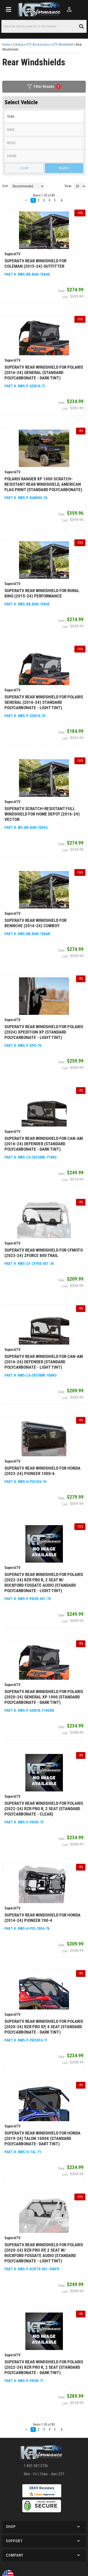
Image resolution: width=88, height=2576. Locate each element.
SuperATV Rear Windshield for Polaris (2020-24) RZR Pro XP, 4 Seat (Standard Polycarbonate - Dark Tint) (43, 2026)
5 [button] (55, 2428)
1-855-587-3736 (36, 2465)
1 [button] (33, 2428)
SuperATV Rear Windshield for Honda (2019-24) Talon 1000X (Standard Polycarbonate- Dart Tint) (42, 2137)
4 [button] (49, 2428)
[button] (26, 2428)
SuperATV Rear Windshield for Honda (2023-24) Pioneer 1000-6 (42, 1470)
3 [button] (44, 2428)
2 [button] (38, 2428)
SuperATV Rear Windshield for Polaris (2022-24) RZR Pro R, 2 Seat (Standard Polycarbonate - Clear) (43, 1808)
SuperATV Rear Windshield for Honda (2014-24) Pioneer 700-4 (42, 1917)
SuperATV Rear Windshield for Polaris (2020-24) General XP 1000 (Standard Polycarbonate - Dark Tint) (43, 1696)
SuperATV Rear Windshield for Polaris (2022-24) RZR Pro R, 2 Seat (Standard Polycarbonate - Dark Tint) (43, 2366)
